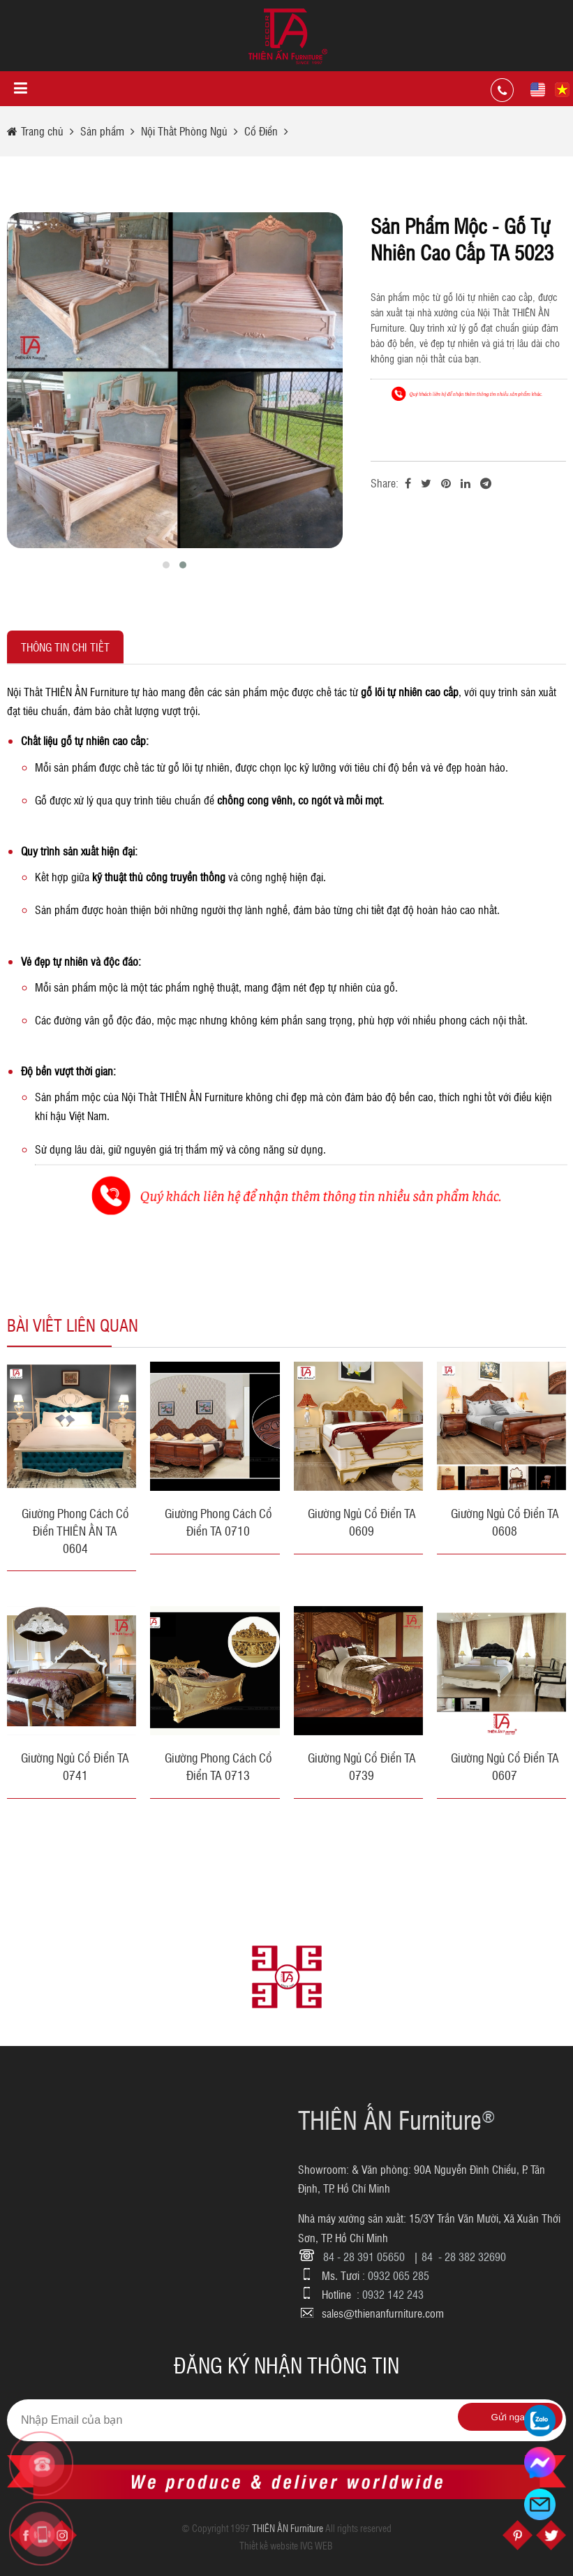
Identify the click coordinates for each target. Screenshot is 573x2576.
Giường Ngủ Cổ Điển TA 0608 (505, 1521)
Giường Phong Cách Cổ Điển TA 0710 (218, 1521)
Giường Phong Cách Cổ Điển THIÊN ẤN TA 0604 (75, 1530)
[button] (166, 565)
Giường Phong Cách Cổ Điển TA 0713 (218, 1766)
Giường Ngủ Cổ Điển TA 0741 (75, 1766)
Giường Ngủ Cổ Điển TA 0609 (362, 1521)
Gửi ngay (510, 2417)
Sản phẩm (102, 131)
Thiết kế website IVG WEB (286, 2545)
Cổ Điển (261, 131)
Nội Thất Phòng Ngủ (185, 131)
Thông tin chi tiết (65, 647)
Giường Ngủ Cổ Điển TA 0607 (505, 1766)
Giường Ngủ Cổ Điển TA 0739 (362, 1766)
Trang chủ (43, 131)
